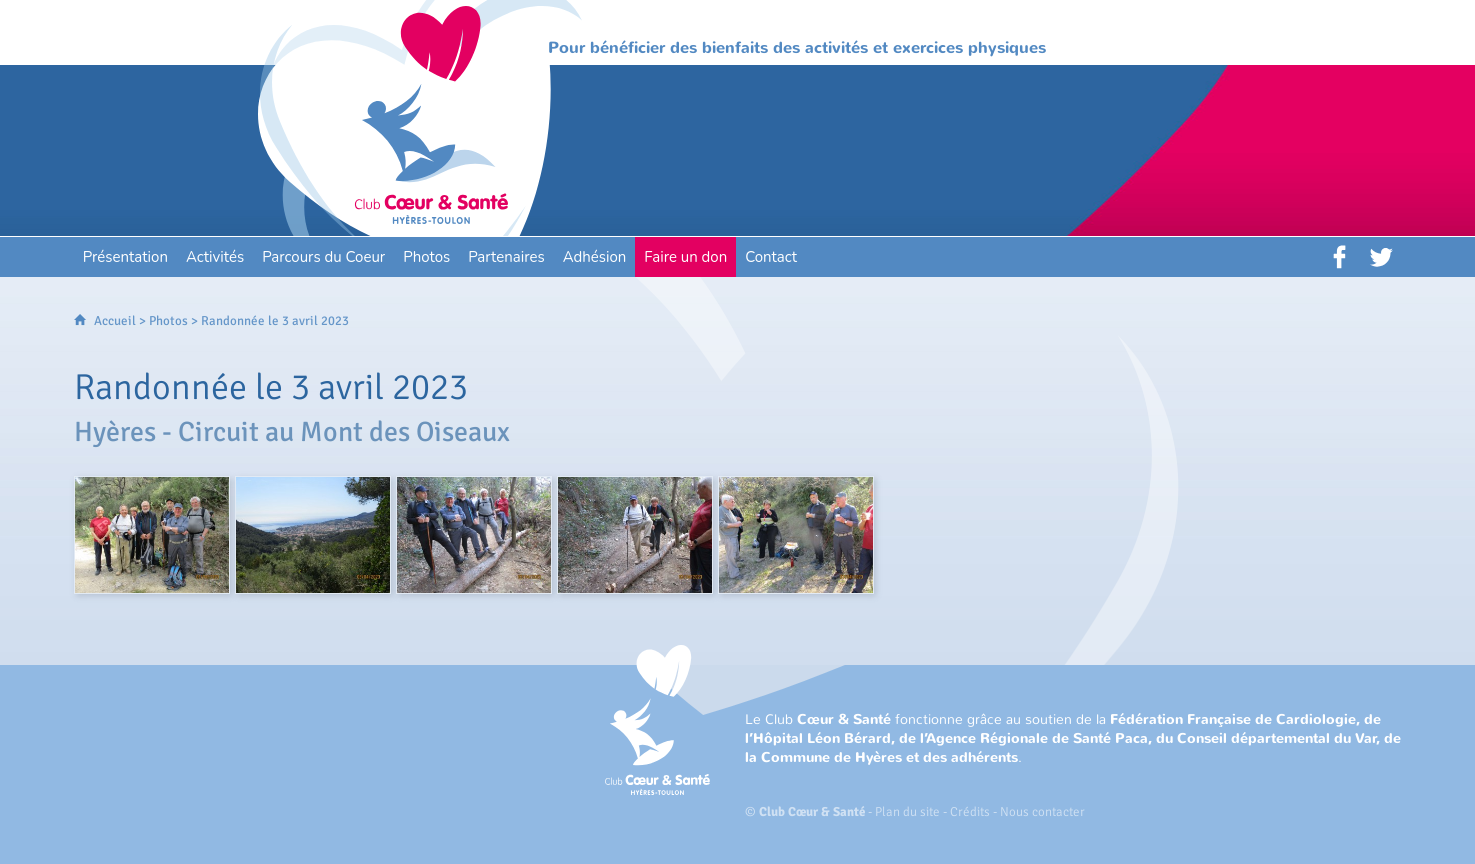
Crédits (970, 812)
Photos (168, 321)
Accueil (115, 321)
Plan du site (907, 812)
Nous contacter (1042, 812)
